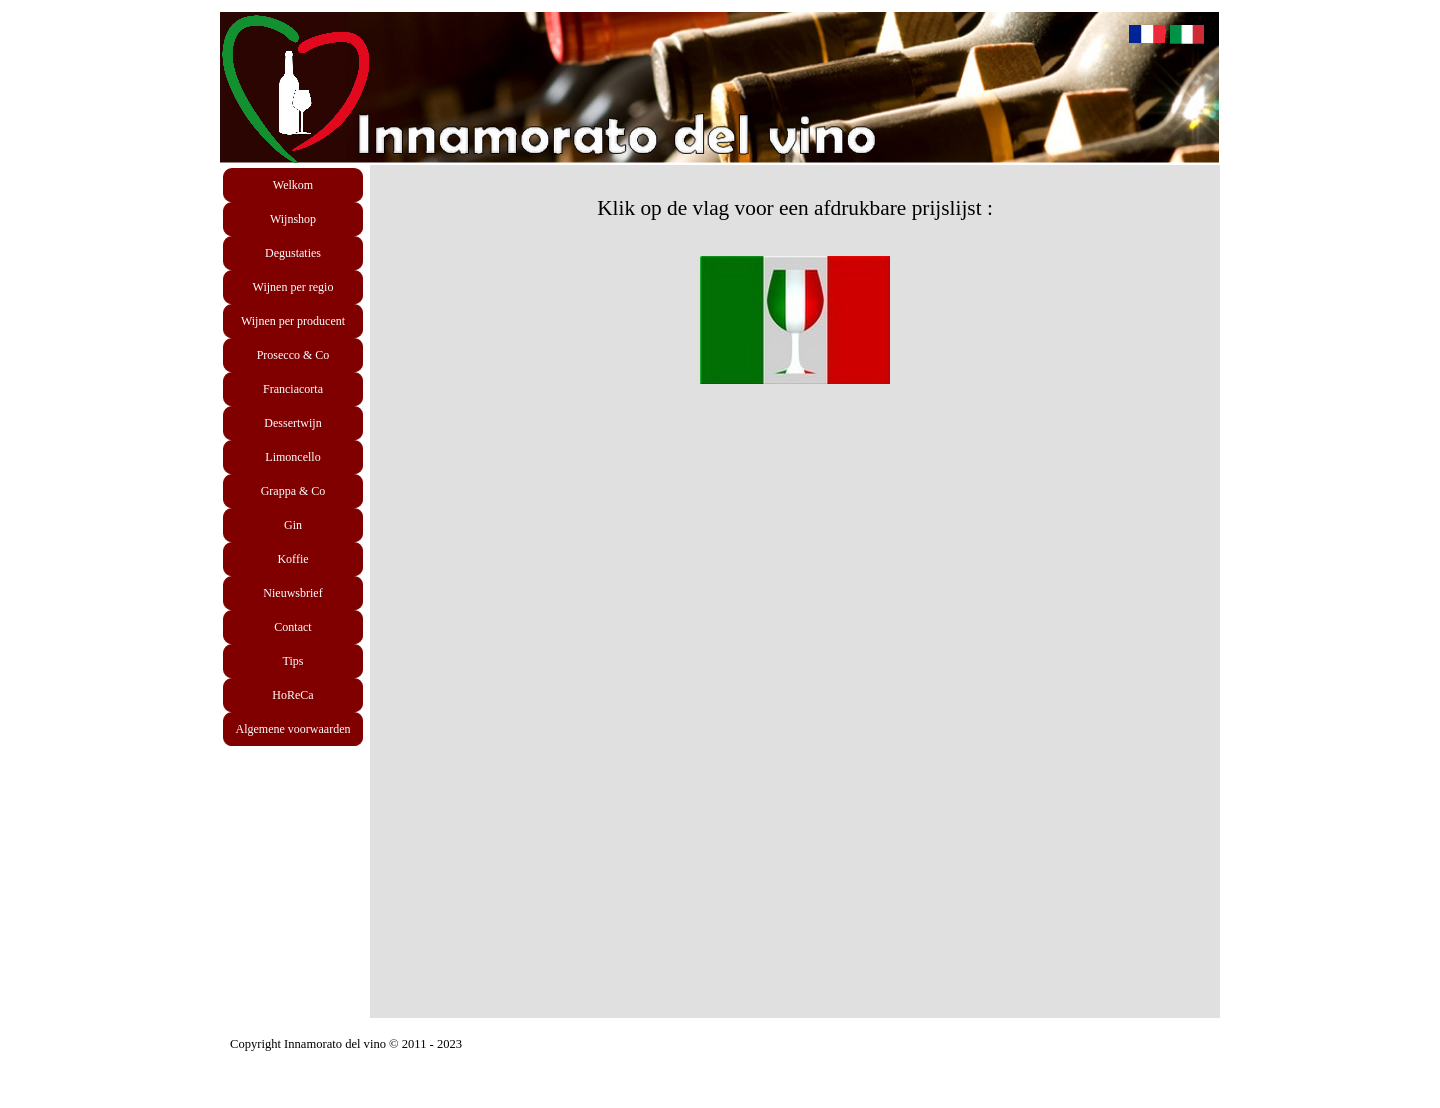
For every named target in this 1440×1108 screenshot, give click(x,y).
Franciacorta (293, 389)
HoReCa (292, 695)
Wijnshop (293, 219)
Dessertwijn (292, 423)
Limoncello (292, 457)
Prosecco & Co (293, 355)
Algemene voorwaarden (293, 729)
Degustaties (293, 253)
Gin (293, 525)
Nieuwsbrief (292, 593)
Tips (293, 661)
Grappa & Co (293, 491)
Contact (292, 627)
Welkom (293, 185)
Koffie (292, 559)
